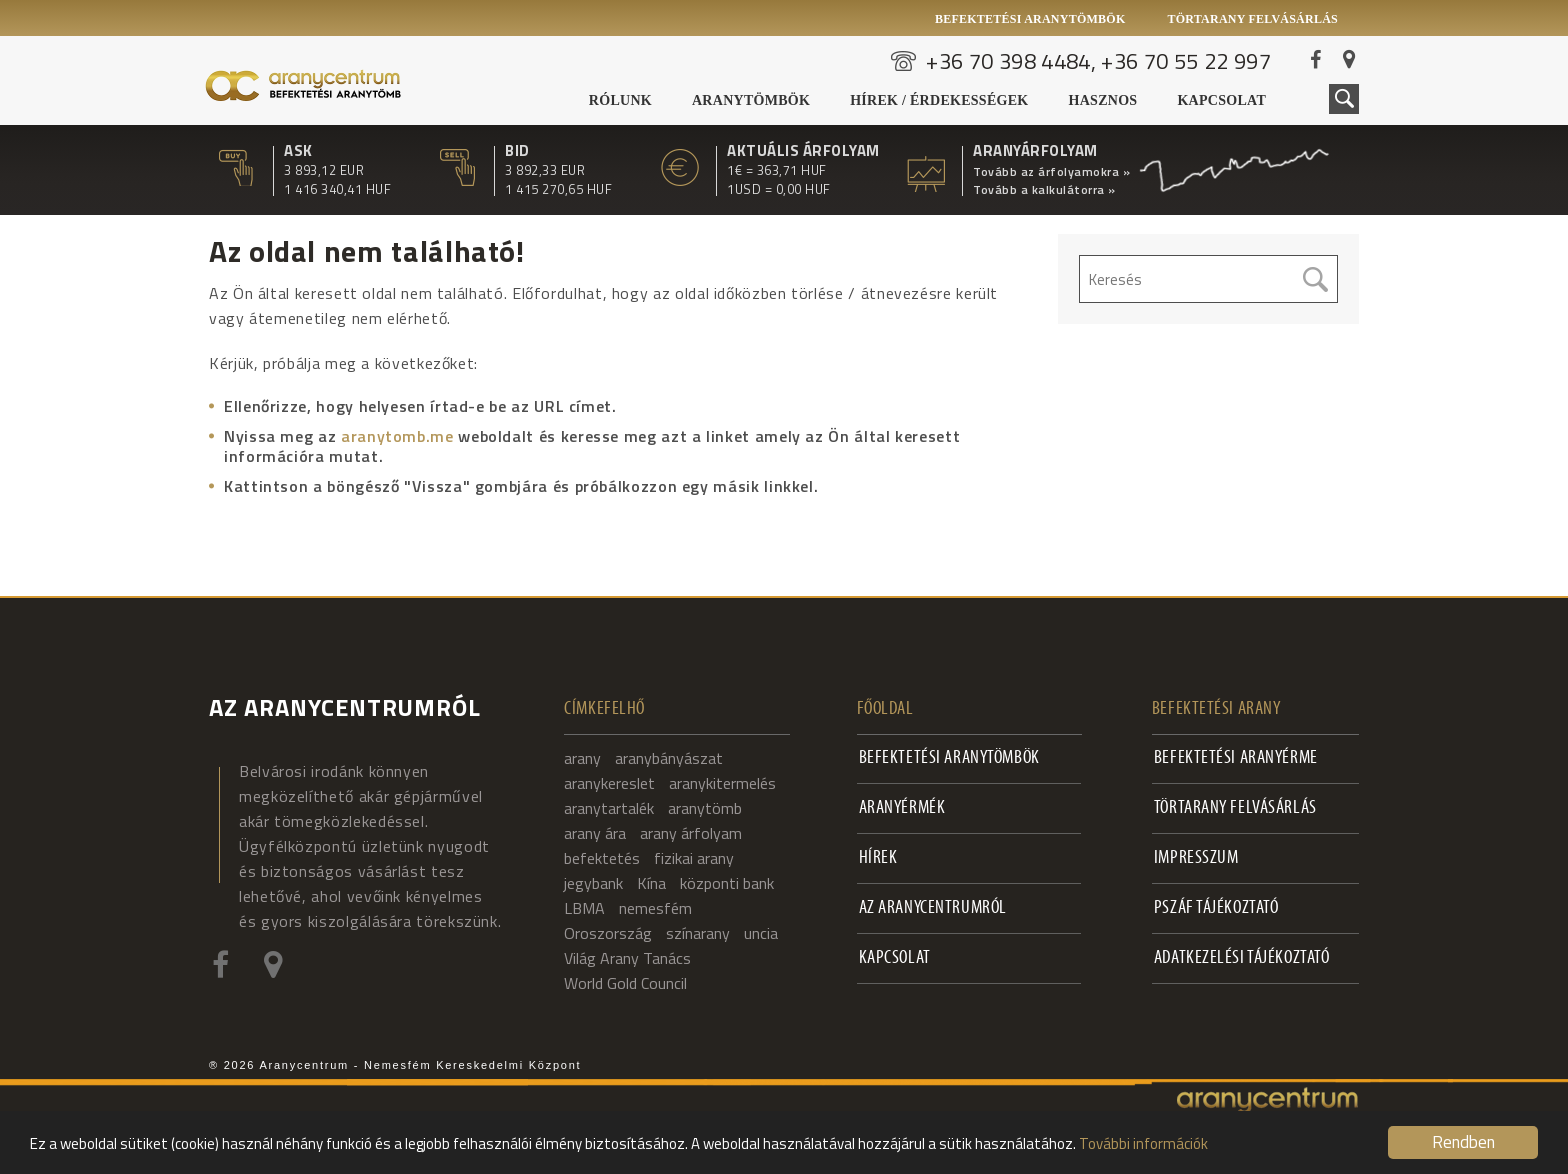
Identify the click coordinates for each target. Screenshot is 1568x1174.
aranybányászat (669, 758)
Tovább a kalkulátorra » (1044, 190)
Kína (651, 883)
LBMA (584, 908)
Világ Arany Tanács (627, 958)
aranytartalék (609, 808)
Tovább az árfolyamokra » (1051, 172)
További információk (1143, 1143)
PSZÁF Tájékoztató (1216, 908)
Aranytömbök (751, 100)
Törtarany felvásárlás (1252, 19)
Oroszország (608, 933)
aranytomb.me (397, 436)
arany (582, 758)
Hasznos (1103, 100)
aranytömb (705, 808)
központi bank (727, 883)
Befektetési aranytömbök (1030, 19)
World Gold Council (625, 983)
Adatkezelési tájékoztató (1242, 958)
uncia (761, 933)
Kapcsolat (1221, 100)
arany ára (595, 833)
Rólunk (620, 100)
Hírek (878, 858)
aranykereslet (609, 783)
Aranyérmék (902, 808)
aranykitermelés (722, 783)
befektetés (602, 858)
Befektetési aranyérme (1236, 758)
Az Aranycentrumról (933, 908)
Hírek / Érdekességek (939, 100)
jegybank (593, 883)
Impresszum (1196, 858)
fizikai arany (694, 858)
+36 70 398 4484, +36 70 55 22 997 (1098, 61)
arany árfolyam (691, 833)
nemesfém (655, 908)
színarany (698, 933)
